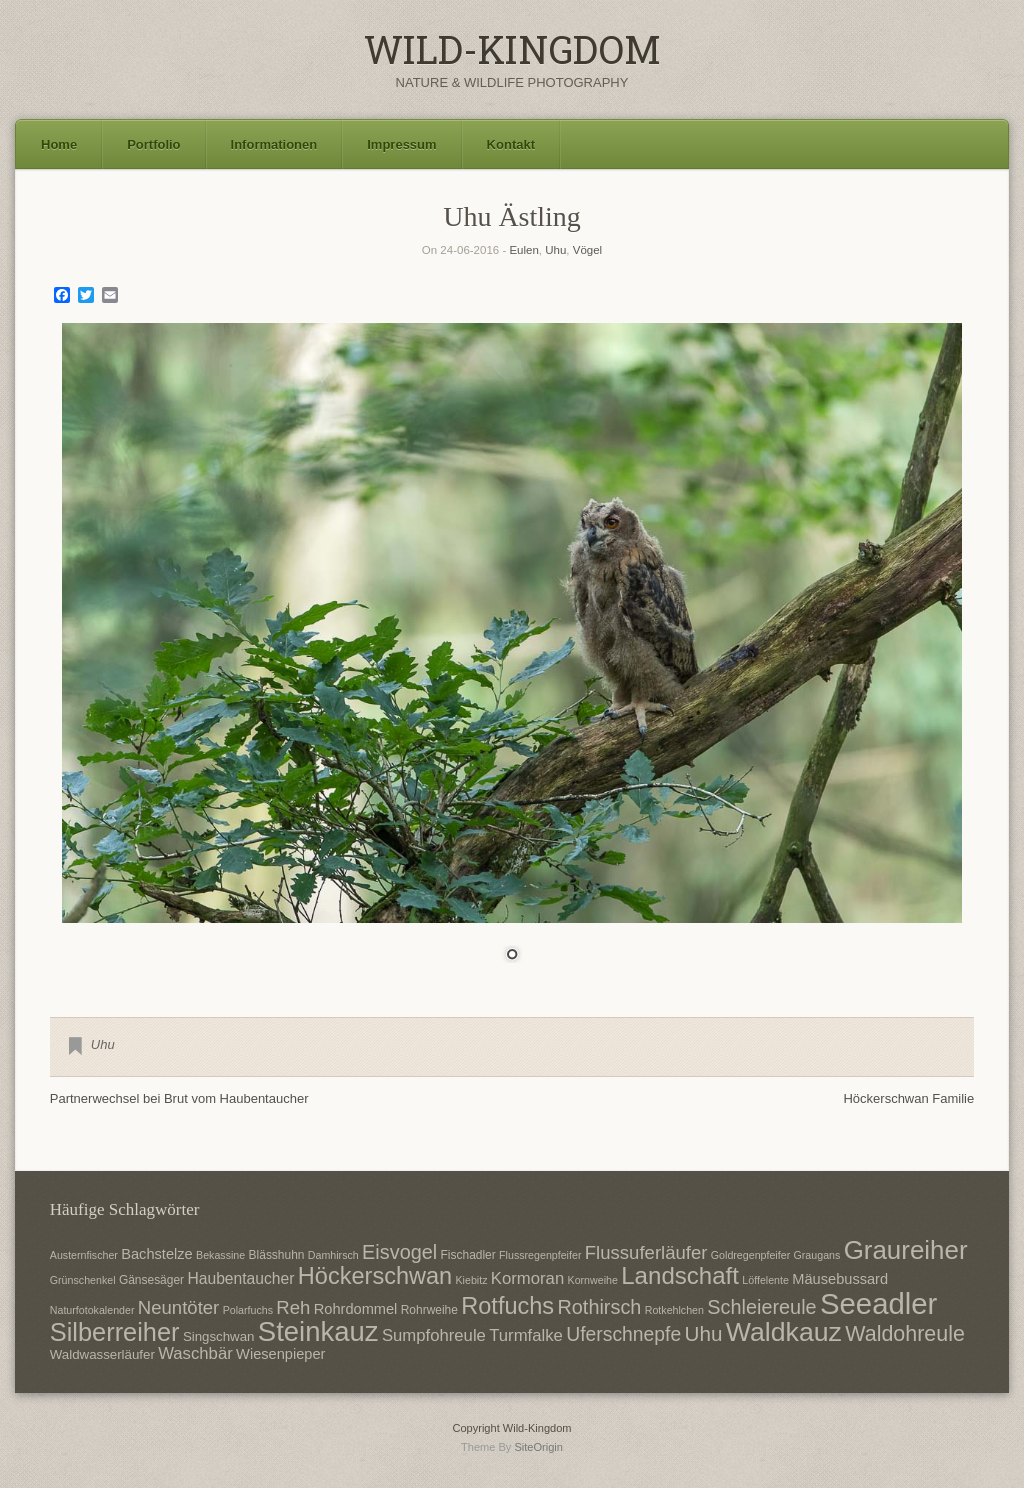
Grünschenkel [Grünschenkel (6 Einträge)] (83, 1280)
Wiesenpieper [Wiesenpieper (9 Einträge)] (280, 1354)
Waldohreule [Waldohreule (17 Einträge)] (905, 1334)
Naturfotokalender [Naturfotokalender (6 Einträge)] (92, 1310)
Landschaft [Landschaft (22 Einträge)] (680, 1275)
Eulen (523, 250)
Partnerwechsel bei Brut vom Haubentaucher (179, 1098)
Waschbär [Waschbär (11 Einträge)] (195, 1353)
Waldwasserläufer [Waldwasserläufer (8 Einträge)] (102, 1354)
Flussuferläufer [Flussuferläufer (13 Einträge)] (646, 1252)
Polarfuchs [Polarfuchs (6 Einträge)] (248, 1310)
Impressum (401, 144)
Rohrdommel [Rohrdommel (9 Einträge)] (356, 1309)
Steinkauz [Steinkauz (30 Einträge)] (318, 1331)
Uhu (555, 250)
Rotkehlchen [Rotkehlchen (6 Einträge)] (674, 1310)
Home (59, 144)
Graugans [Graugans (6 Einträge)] (817, 1255)
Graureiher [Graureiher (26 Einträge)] (906, 1250)
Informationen (274, 144)
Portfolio (153, 144)
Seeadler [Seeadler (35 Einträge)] (878, 1303)
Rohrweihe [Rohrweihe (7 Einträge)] (429, 1310)
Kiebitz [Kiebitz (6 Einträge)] (472, 1280)
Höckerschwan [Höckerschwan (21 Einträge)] (375, 1276)
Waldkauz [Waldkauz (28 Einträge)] (784, 1332)
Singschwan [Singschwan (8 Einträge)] (219, 1336)
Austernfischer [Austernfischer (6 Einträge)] (84, 1255)
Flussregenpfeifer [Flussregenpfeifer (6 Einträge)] (540, 1255)
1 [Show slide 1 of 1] (512, 956)
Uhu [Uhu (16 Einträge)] (704, 1333)
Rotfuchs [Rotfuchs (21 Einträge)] (507, 1306)
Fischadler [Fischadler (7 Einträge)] (468, 1255)
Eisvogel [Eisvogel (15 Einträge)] (399, 1252)
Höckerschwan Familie (908, 1098)
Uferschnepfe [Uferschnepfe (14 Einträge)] (623, 1334)
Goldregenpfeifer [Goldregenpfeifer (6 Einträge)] (750, 1255)
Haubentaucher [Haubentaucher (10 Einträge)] (240, 1278)
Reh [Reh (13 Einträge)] (293, 1307)
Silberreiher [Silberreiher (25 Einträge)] (115, 1332)
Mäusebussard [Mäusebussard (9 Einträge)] (840, 1279)
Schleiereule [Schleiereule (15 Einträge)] (761, 1307)
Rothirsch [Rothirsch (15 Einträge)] (599, 1307)
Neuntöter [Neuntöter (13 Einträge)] (178, 1307)
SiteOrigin (538, 1447)
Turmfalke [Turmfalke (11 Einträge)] (526, 1335)
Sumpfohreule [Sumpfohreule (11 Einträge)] (434, 1335)
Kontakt (511, 144)
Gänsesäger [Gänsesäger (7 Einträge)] (151, 1280)
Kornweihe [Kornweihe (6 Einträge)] (593, 1280)
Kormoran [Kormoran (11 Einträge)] (527, 1278)
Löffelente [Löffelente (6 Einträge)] (765, 1280)
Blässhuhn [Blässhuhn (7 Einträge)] (277, 1255)
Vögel (587, 250)
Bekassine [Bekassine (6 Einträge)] (220, 1255)
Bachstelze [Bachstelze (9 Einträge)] (156, 1254)
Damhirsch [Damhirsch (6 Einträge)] (333, 1255)
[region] (512, 655)
